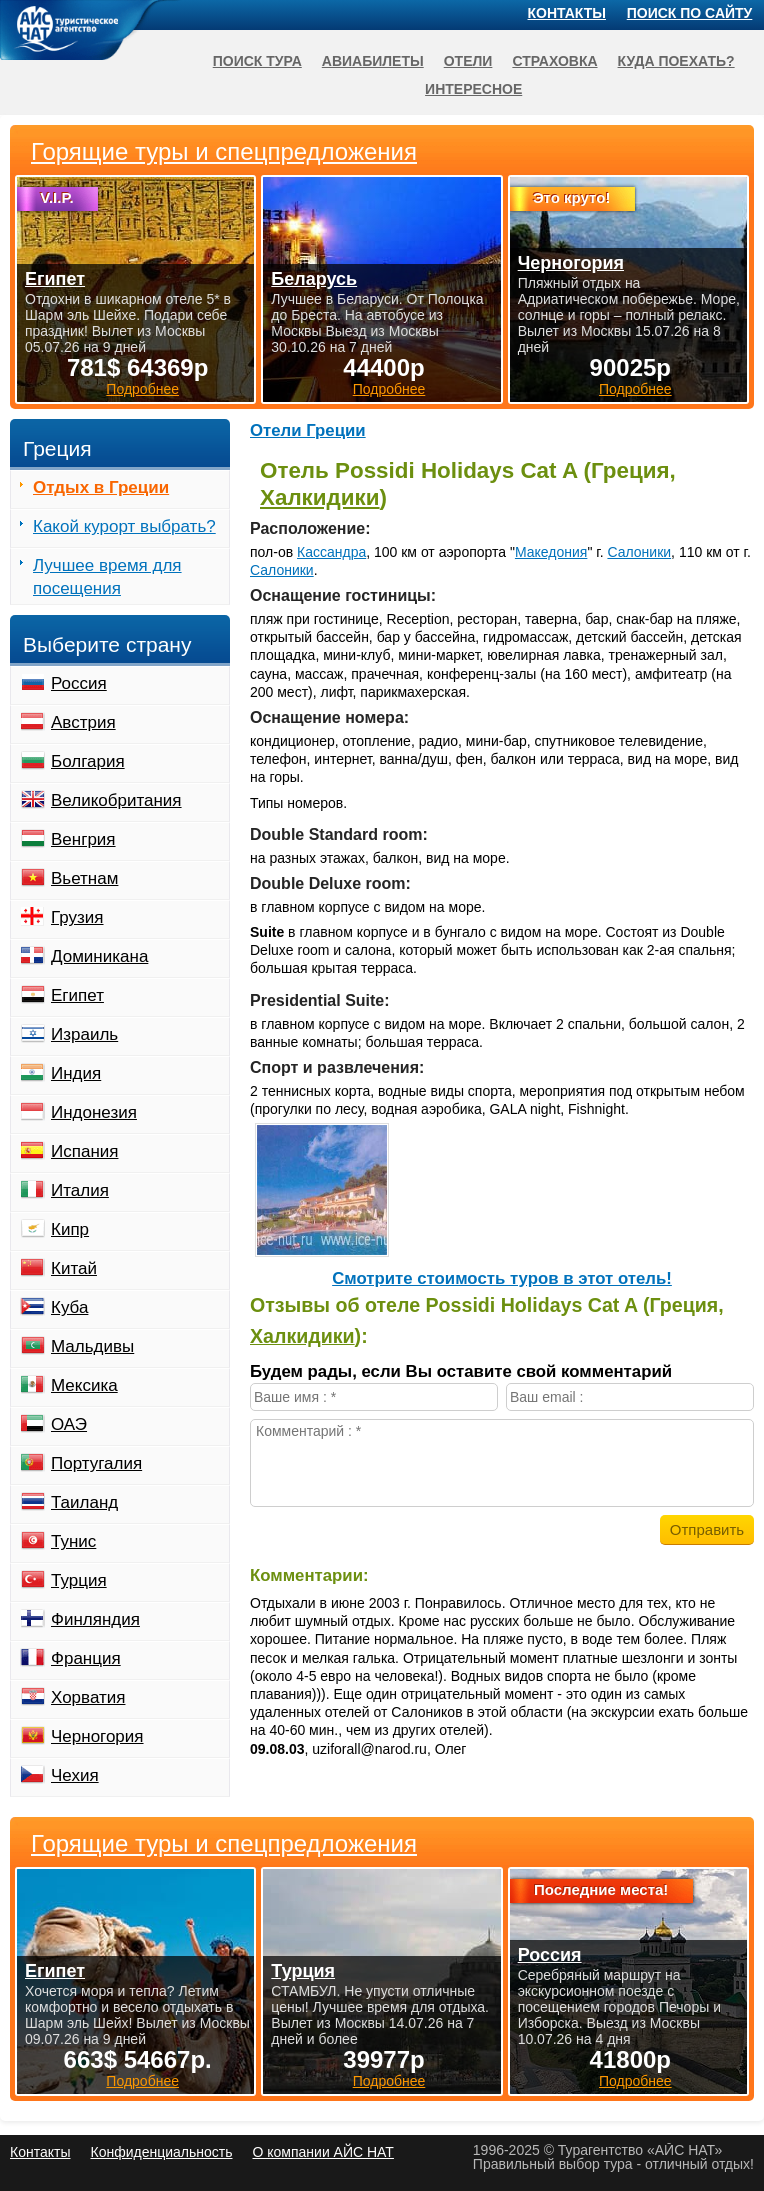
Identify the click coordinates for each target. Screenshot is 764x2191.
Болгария (88, 761)
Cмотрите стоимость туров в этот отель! (502, 1278)
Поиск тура (257, 61)
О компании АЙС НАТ (323, 2152)
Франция (86, 1658)
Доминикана (99, 956)
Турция (79, 1580)
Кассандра (331, 552)
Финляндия (95, 1619)
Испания (84, 1151)
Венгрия (83, 839)
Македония (551, 552)
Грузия (77, 917)
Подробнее (142, 2081)
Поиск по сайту (690, 13)
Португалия (96, 1463)
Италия (80, 1190)
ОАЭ (69, 1424)
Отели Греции (308, 430)
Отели (468, 61)
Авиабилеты (373, 61)
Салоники (639, 552)
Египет (77, 995)
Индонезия (94, 1112)
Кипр (70, 1229)
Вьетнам (84, 878)
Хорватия (88, 1697)
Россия (79, 683)
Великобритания (116, 800)
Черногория (97, 1736)
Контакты (567, 13)
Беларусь (314, 279)
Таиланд (84, 1502)
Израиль (84, 1034)
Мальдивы (92, 1346)
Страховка (554, 61)
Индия (76, 1073)
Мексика (84, 1385)
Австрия (83, 722)
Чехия (75, 1775)
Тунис (73, 1541)
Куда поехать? (676, 61)
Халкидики (320, 497)
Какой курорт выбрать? (124, 526)
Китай (74, 1268)
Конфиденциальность (161, 2152)
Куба (69, 1307)
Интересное (473, 89)
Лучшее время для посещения (107, 577)
